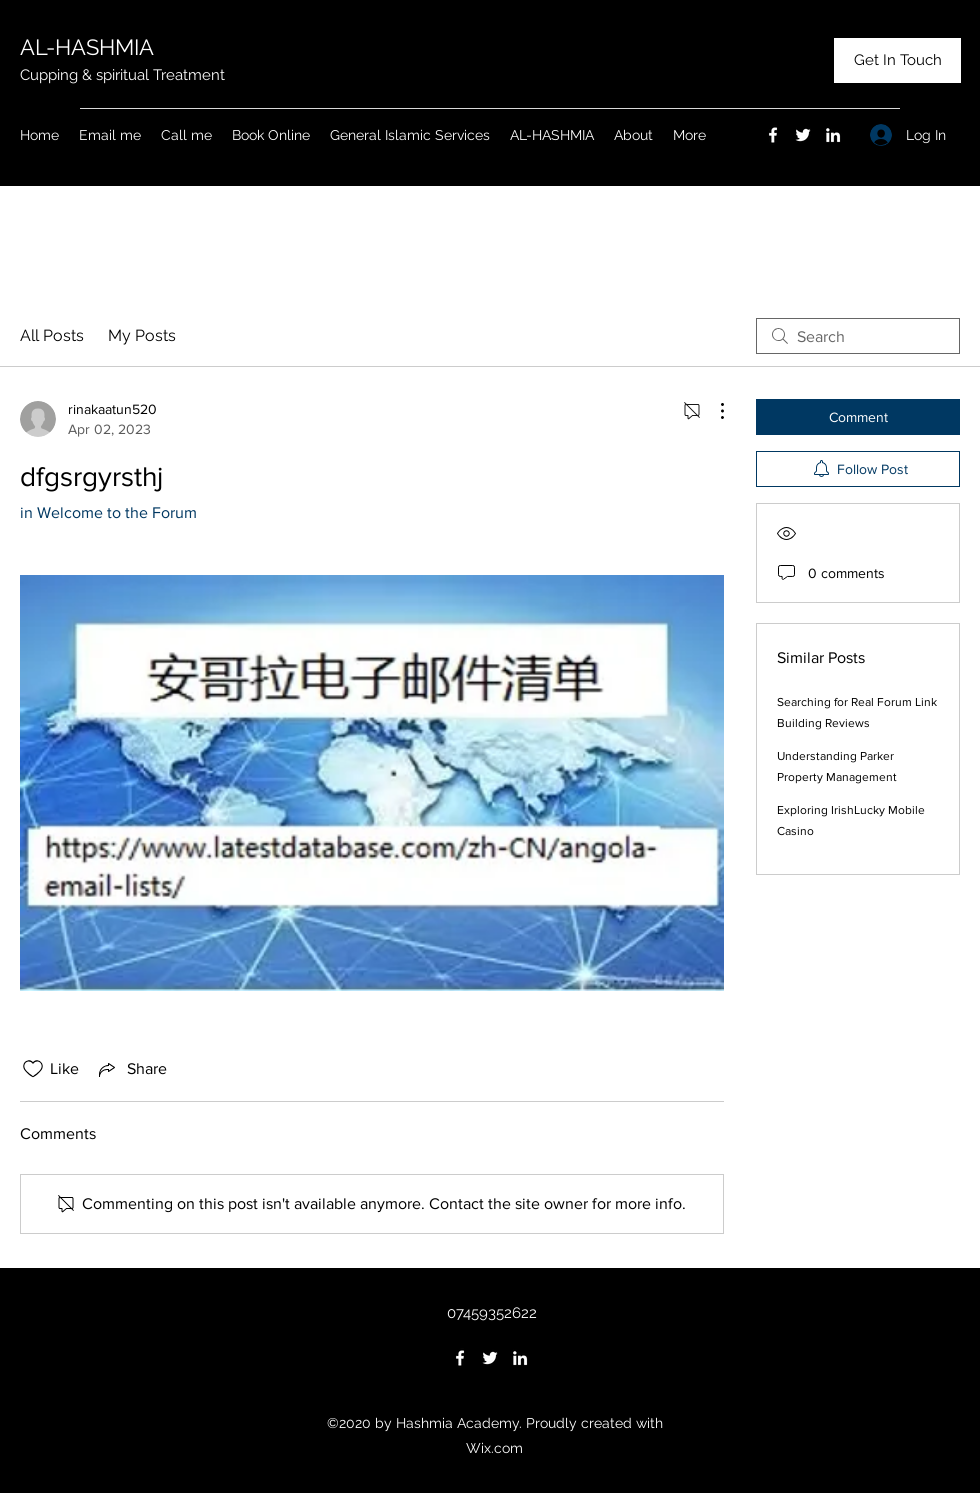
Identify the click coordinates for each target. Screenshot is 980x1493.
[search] (858, 336)
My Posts (142, 335)
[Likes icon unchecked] (33, 1069)
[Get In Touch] (897, 60)
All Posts (52, 335)
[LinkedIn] (833, 135)
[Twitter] (803, 135)
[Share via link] (131, 1069)
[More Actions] (712, 411)
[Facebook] (773, 135)
